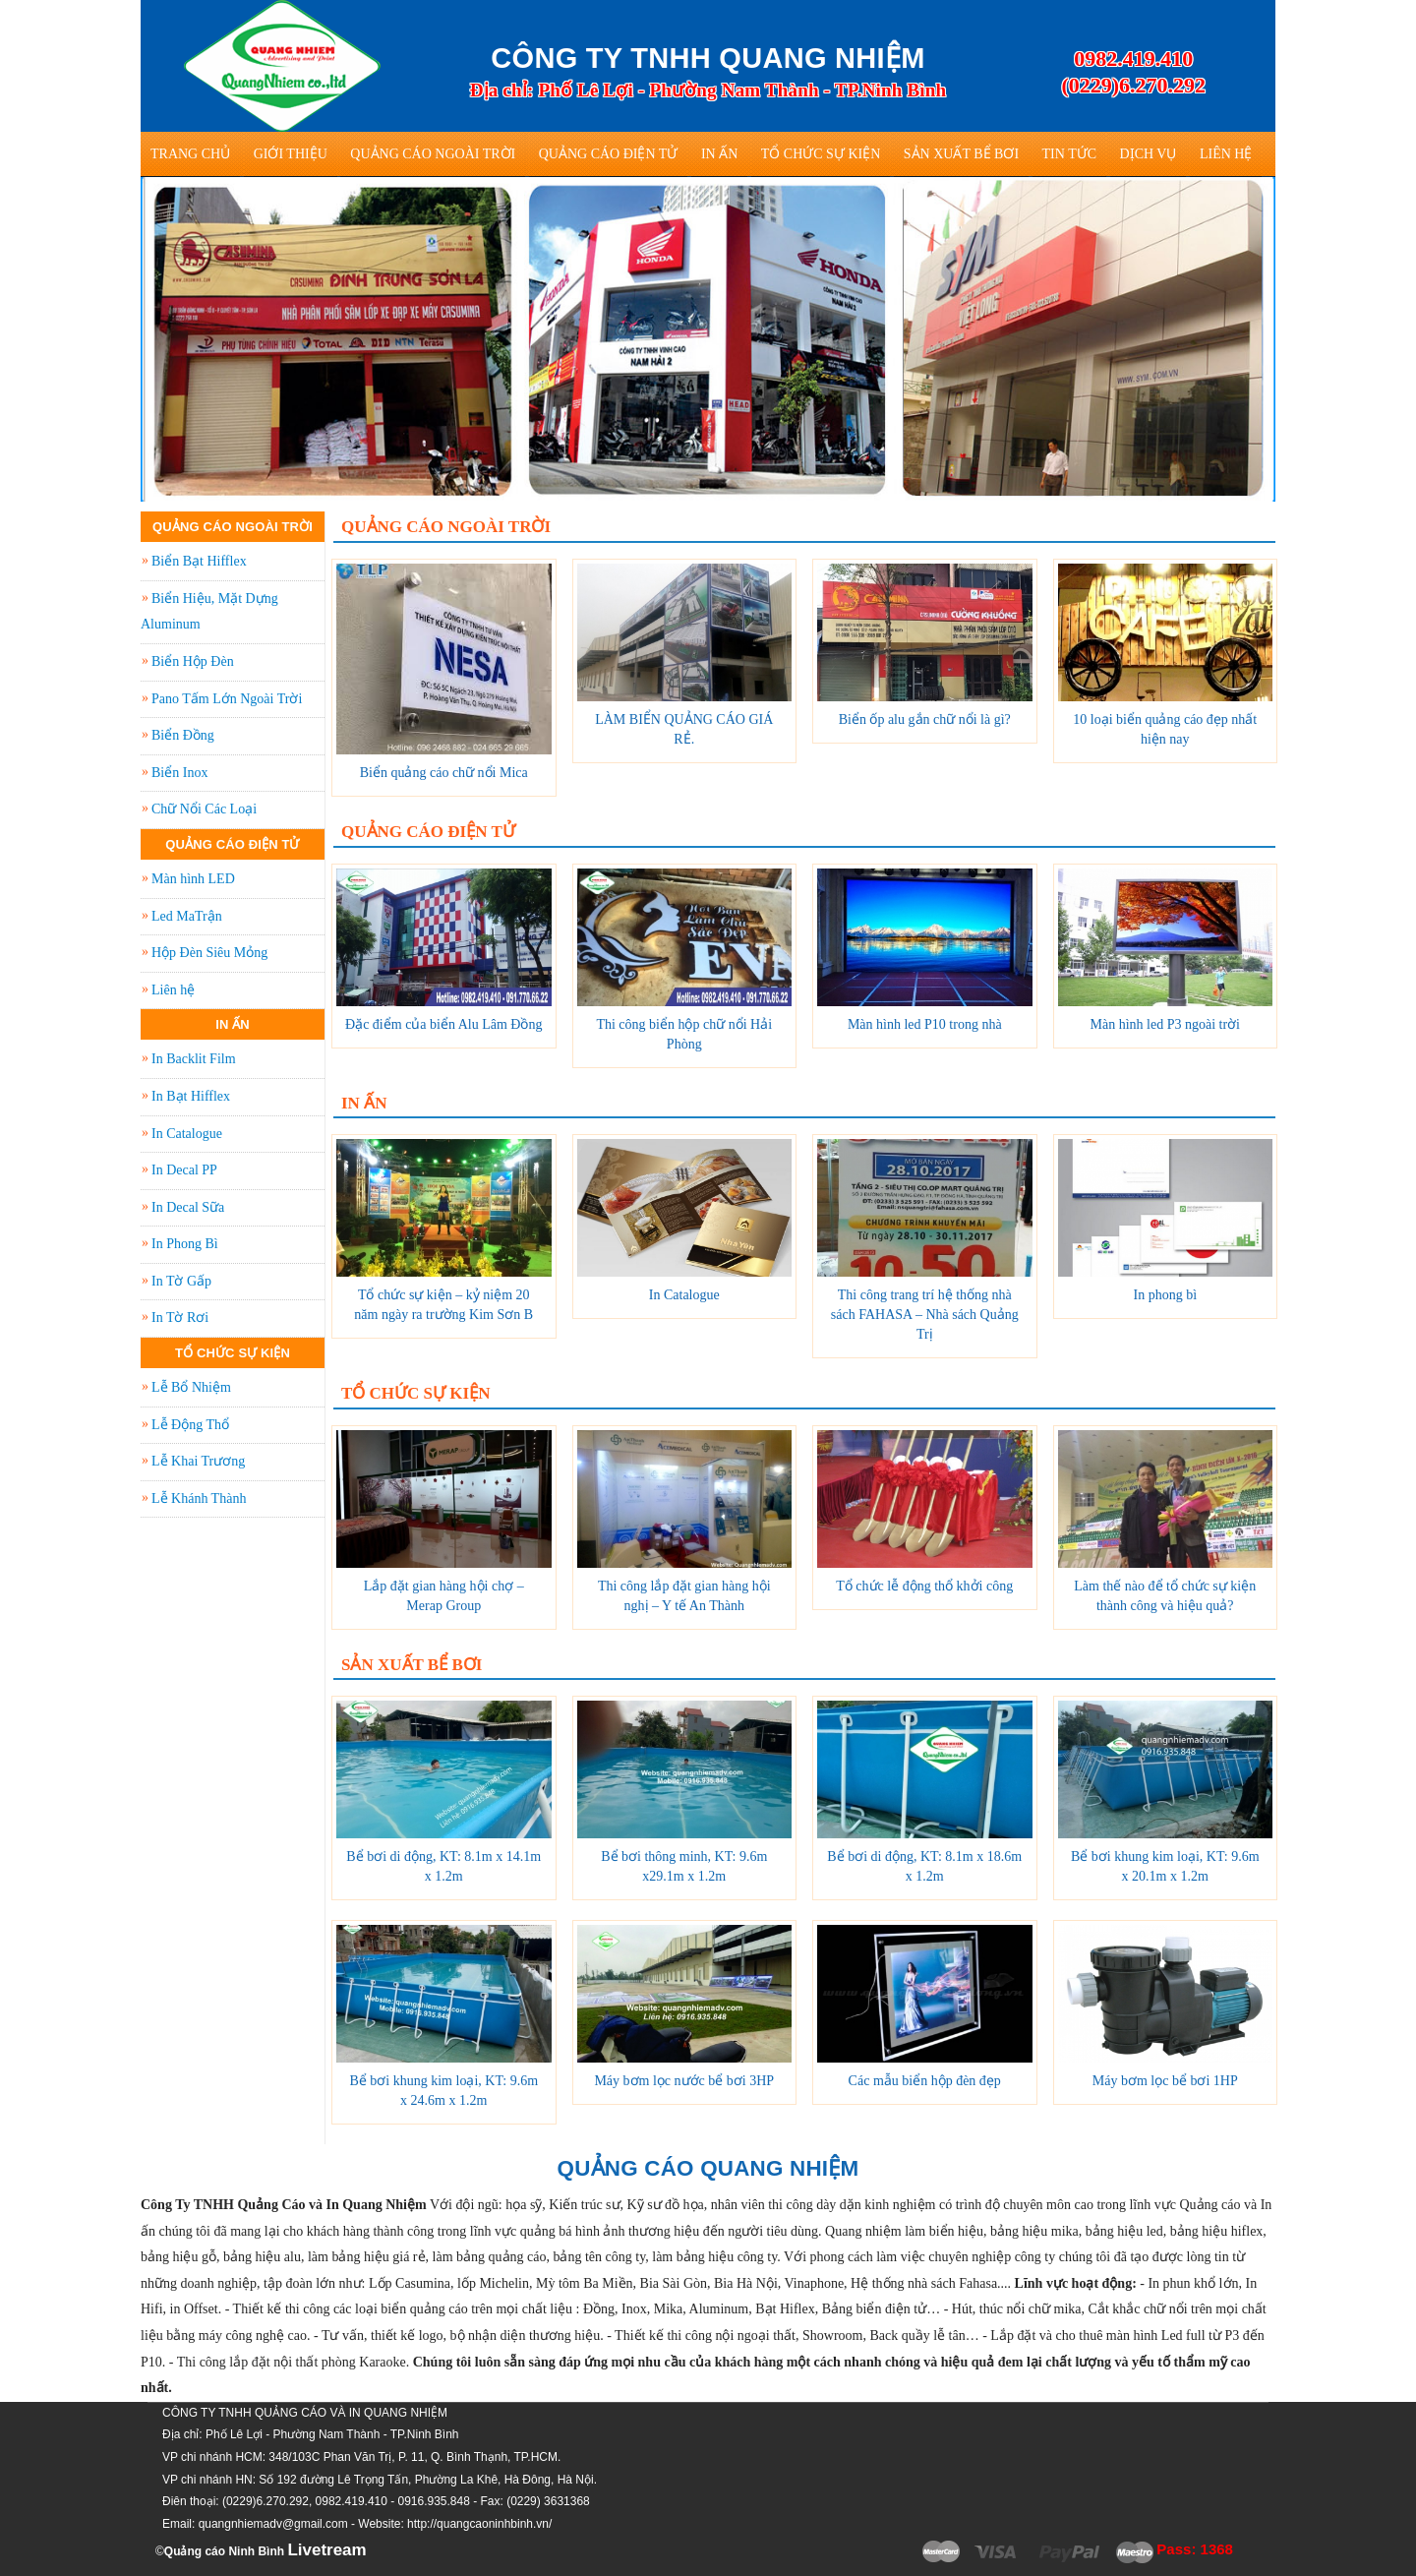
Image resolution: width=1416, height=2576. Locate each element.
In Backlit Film (193, 1058)
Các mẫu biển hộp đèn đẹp (925, 2080)
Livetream (326, 2550)
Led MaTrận (186, 916)
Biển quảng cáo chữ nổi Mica (444, 772)
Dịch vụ (1148, 154)
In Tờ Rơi (179, 1317)
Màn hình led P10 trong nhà (925, 1024)
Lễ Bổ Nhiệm (191, 1387)
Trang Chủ (190, 154)
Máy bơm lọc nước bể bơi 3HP (684, 2080)
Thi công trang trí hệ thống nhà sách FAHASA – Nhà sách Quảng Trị (925, 1315)
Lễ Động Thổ (190, 1424)
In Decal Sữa (187, 1207)
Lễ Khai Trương (198, 1461)
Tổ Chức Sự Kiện (821, 154)
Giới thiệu (290, 154)
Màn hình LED (193, 878)
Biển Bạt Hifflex (199, 561)
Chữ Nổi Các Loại (204, 809)
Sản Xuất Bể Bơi (961, 154)
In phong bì (1165, 1295)
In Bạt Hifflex (190, 1096)
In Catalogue (684, 1295)
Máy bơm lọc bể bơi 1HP (1165, 2080)
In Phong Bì (184, 1243)
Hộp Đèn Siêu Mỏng (209, 952)
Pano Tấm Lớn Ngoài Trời (226, 698)
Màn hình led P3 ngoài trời (1166, 1024)
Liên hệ (1226, 154)
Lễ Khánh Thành (198, 1498)
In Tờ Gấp (181, 1281)
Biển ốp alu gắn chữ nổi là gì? (925, 719)
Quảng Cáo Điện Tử (608, 154)
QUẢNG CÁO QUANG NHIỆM (708, 2168)
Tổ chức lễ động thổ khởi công (924, 1586)
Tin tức (1069, 154)
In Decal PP (184, 1170)
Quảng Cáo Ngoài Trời (432, 154)
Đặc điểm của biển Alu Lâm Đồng (443, 1024)
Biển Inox (179, 772)
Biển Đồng (182, 735)
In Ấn (719, 154)
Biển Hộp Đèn (192, 661)
